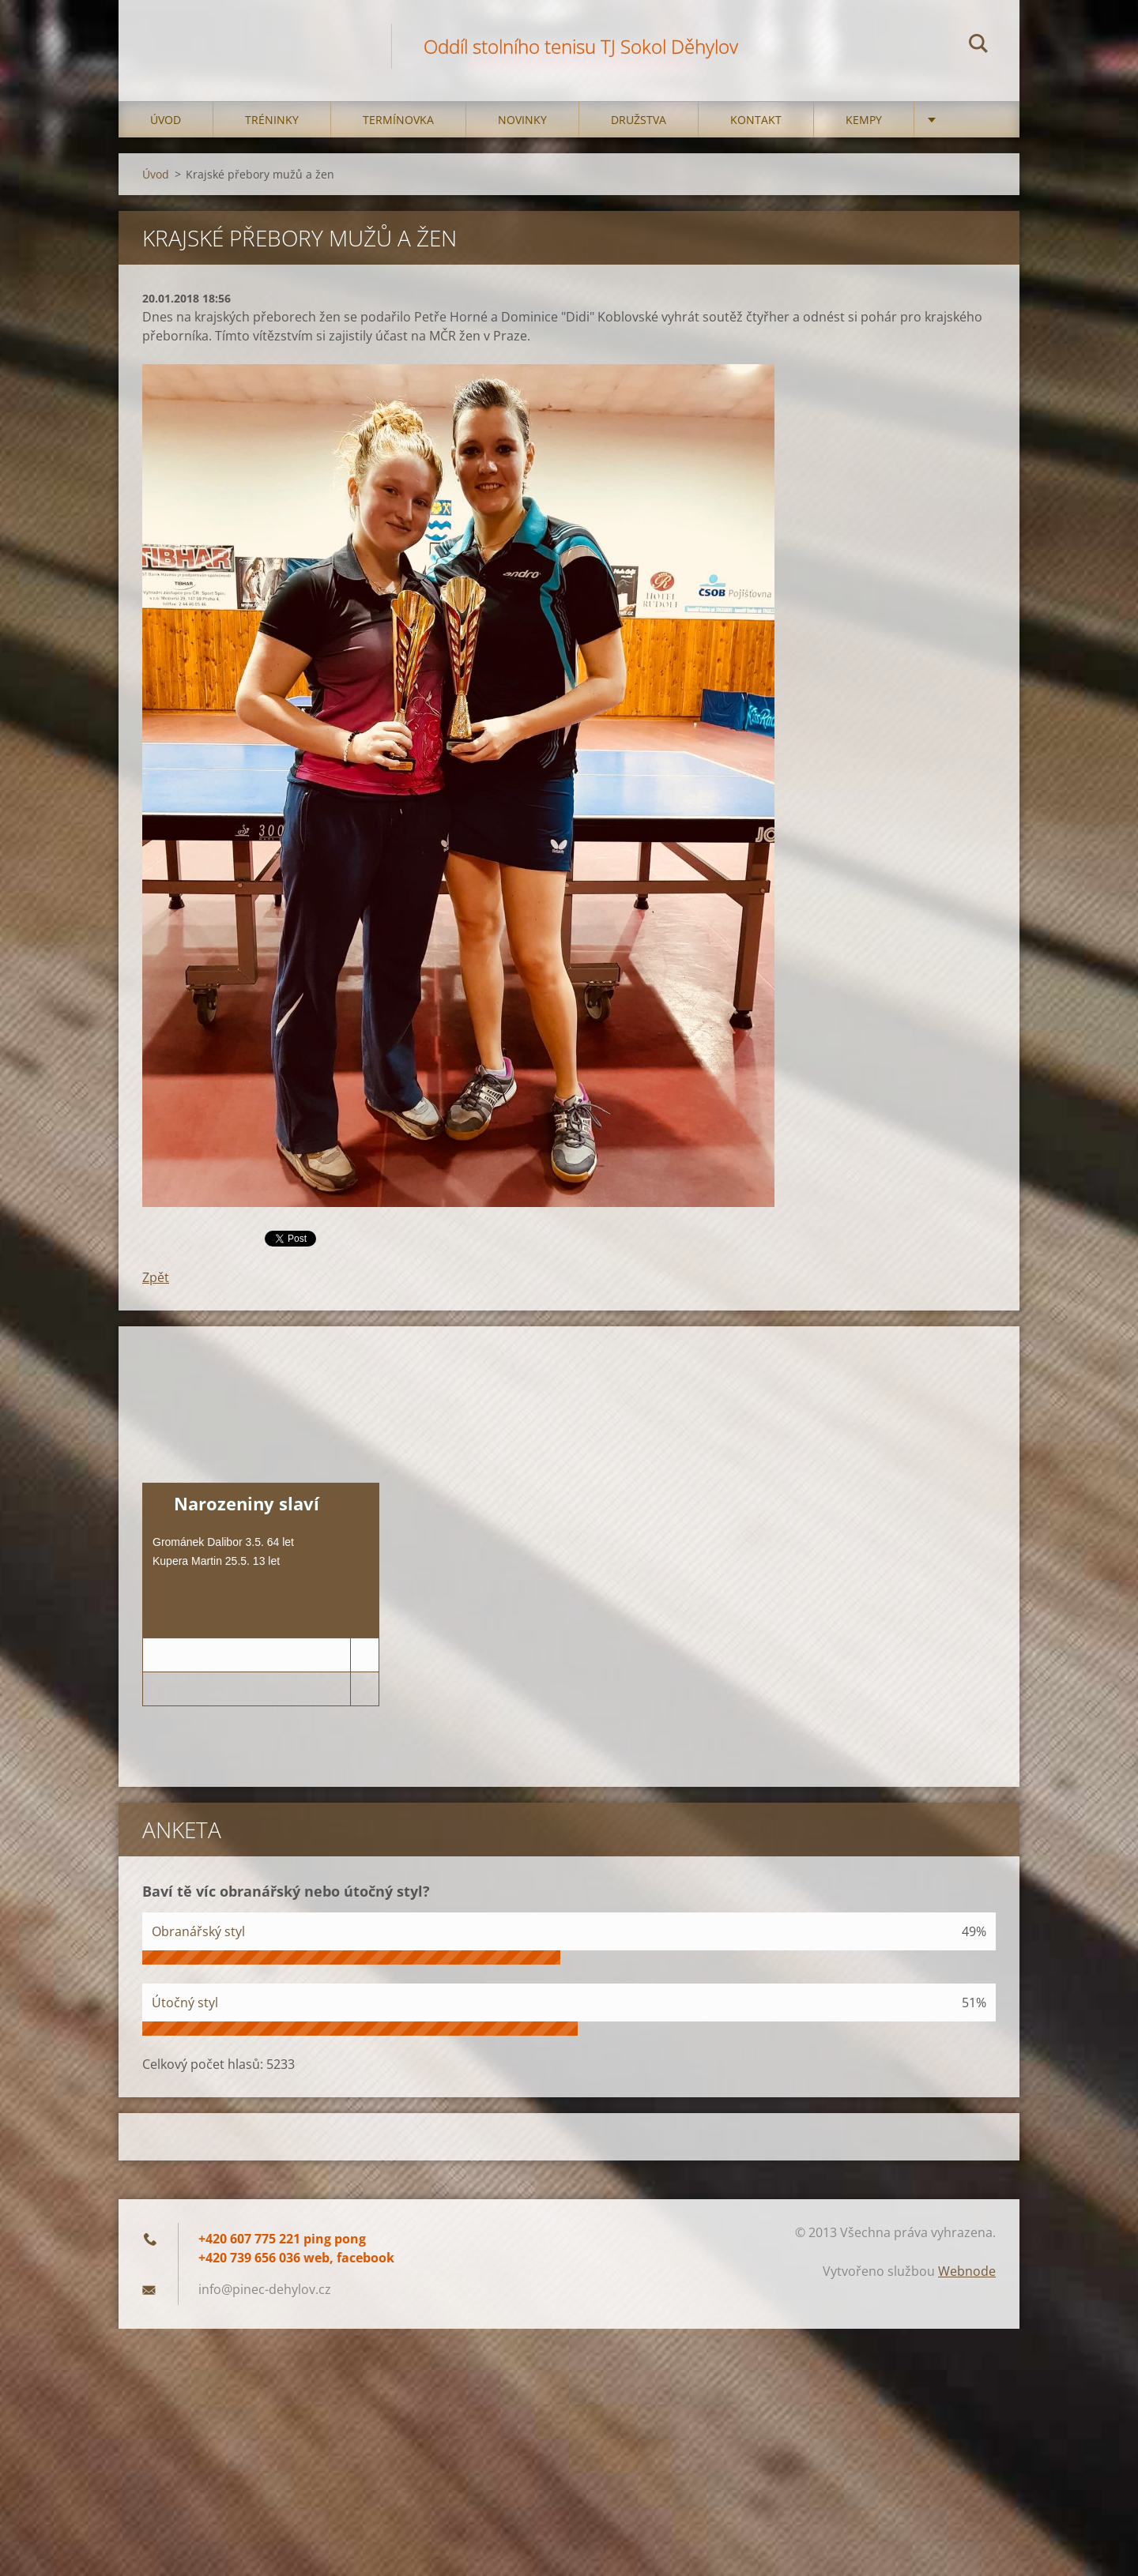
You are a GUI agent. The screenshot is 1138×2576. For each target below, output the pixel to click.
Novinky (522, 119)
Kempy (864, 119)
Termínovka (398, 119)
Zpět (155, 1277)
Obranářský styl (198, 1931)
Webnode (967, 2271)
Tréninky (272, 119)
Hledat (978, 46)
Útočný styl (185, 2002)
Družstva (638, 119)
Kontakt (756, 119)
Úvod (165, 119)
